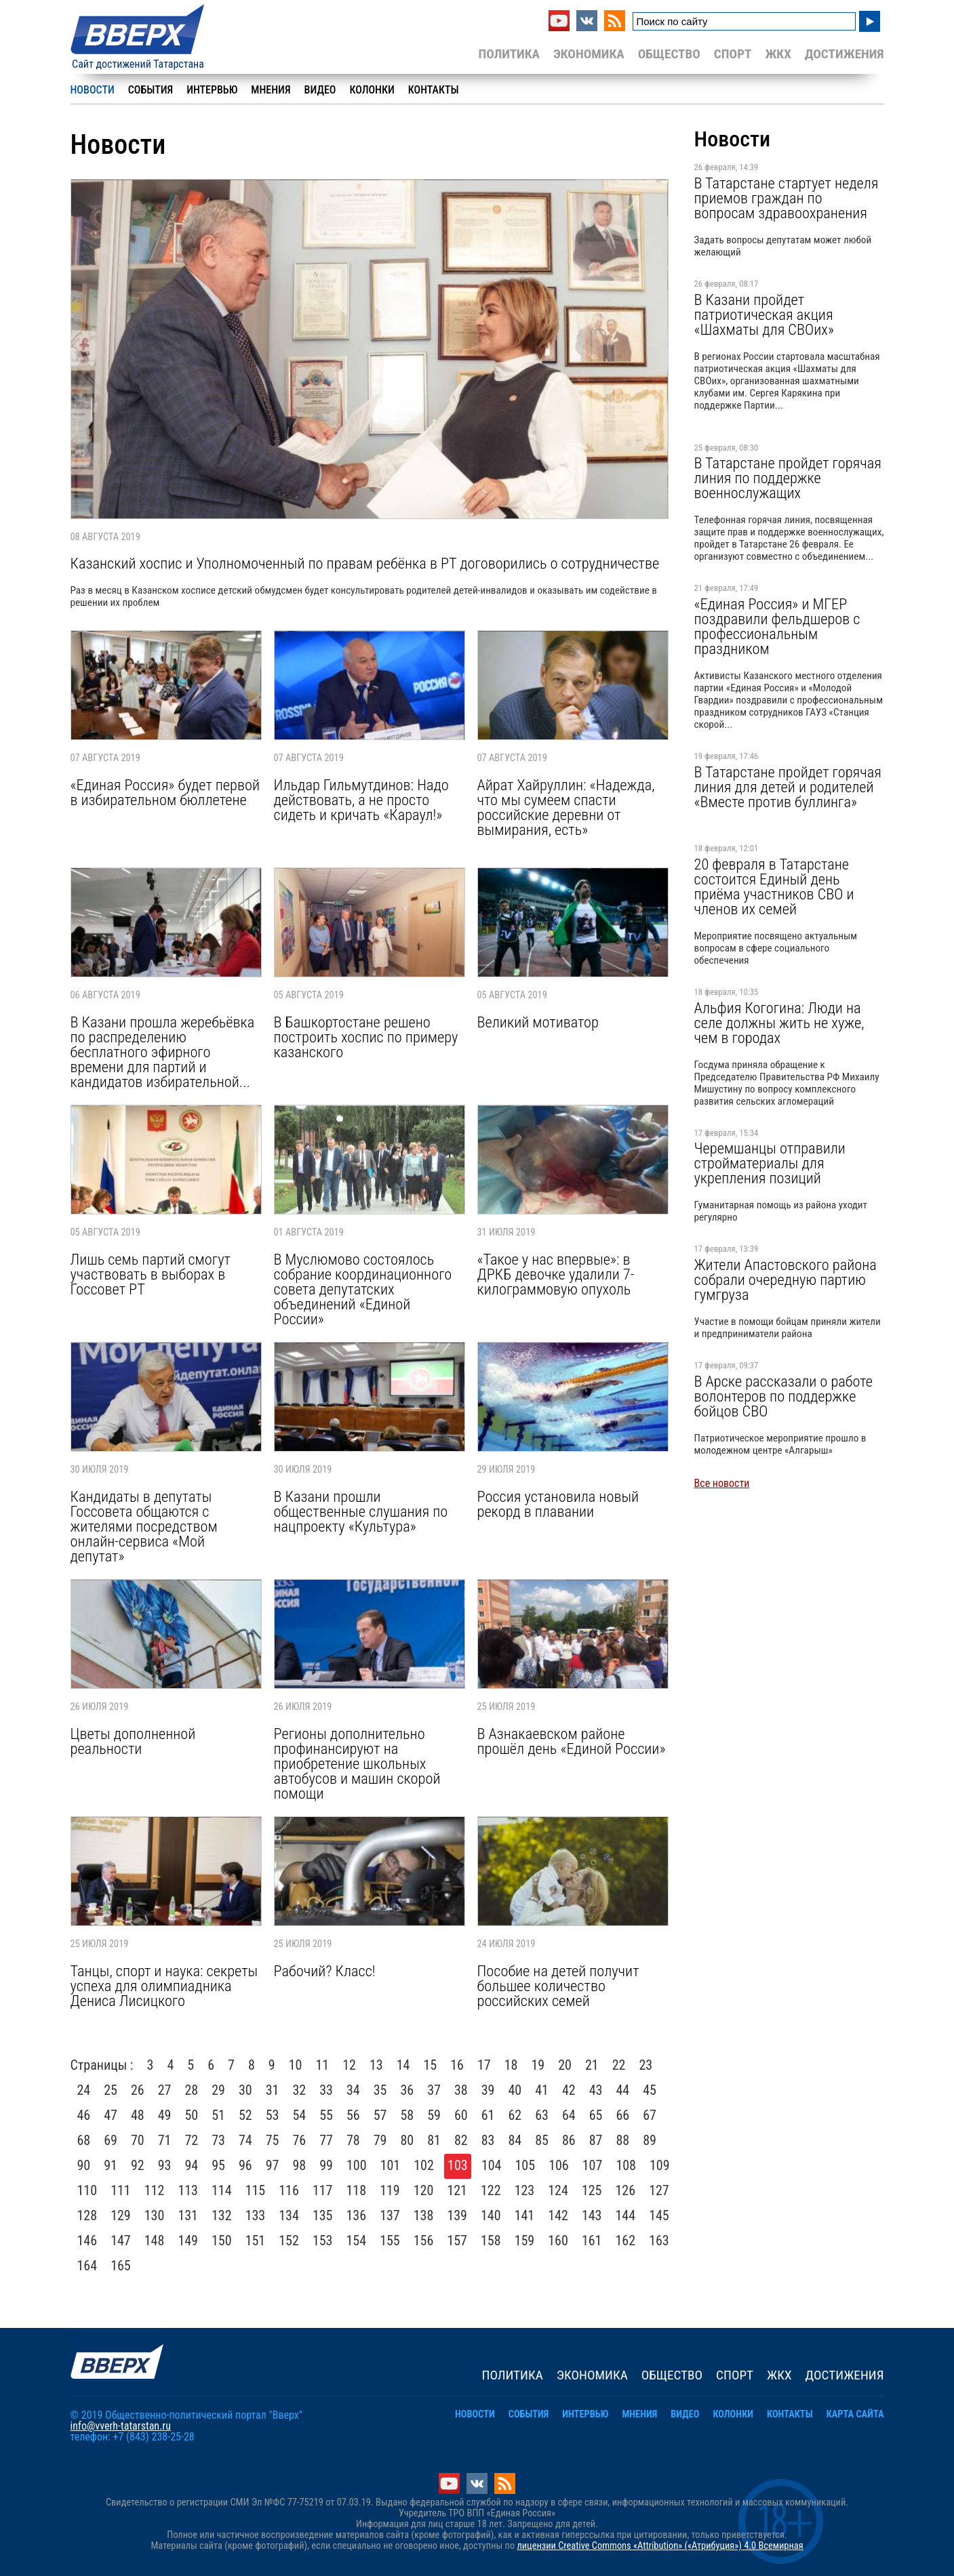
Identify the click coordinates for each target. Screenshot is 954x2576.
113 (188, 2190)
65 (596, 2115)
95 (218, 2165)
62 (515, 2115)
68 (84, 2140)
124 (558, 2190)
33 (326, 2090)
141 (525, 2215)
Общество (669, 54)
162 (626, 2240)
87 (596, 2140)
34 (353, 2090)
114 (222, 2190)
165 (121, 2265)
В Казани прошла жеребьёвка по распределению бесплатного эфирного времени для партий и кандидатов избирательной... (163, 1052)
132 (222, 2215)
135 (323, 2215)
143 (592, 2215)
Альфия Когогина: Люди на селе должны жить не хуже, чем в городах (779, 1022)
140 (491, 2215)
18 (511, 2065)
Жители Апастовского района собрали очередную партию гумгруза (785, 1279)
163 (659, 2240)
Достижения (844, 54)
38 (461, 2090)
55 (326, 2115)
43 (596, 2090)
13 (376, 2065)
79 (380, 2140)
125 (592, 2190)
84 (515, 2140)
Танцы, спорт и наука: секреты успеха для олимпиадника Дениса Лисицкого (164, 1985)
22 (619, 2065)
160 (558, 2240)
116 (289, 2190)
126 (626, 2190)
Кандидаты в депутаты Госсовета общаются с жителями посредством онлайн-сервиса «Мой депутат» (144, 1526)
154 (356, 2240)
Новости (93, 89)
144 (626, 2215)
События (150, 89)
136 (356, 2215)
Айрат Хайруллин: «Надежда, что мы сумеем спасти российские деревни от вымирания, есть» (566, 807)
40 (515, 2090)
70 (137, 2140)
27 (165, 2090)
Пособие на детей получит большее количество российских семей (558, 1985)
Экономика (588, 54)
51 (218, 2115)
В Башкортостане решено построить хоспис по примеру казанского (366, 1037)
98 (299, 2165)
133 (255, 2215)
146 (87, 2240)
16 (457, 2065)
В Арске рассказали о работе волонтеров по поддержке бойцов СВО (783, 1396)
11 (322, 2065)
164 (87, 2265)
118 (356, 2190)
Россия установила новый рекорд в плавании (558, 1504)
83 (488, 2140)
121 (457, 2190)
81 (434, 2140)
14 (403, 2065)
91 (110, 2165)
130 (154, 2215)
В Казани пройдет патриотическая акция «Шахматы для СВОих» (764, 314)
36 (407, 2090)
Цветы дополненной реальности (133, 1741)
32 (299, 2090)
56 (353, 2115)
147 (121, 2240)
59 (434, 2115)
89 (649, 2140)
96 (245, 2165)
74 (245, 2140)
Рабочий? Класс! (325, 1970)
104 (491, 2165)
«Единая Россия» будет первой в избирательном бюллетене (165, 792)
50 (192, 2115)
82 (461, 2140)
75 (272, 2140)
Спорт (733, 54)
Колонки (371, 89)
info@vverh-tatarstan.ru (121, 2425)
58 (407, 2115)
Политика (509, 54)
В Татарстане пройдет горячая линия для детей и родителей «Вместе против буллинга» (787, 786)
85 (542, 2140)
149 (188, 2240)
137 (390, 2215)
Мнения (270, 89)
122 (491, 2190)
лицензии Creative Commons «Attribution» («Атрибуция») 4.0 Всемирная (660, 2546)
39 (488, 2090)
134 (289, 2215)
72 (192, 2140)
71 (165, 2140)
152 (289, 2240)
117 (323, 2190)
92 (137, 2165)
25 (110, 2090)
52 (245, 2115)
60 (461, 2115)
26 (137, 2090)
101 (390, 2165)
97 (272, 2165)
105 (525, 2165)
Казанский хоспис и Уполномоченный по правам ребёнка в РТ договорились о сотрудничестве (365, 563)
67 (649, 2115)
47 (110, 2115)
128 (87, 2215)
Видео (320, 89)
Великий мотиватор (538, 1022)
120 (424, 2190)
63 (542, 2115)
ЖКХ (778, 54)
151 (255, 2240)
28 (192, 2090)
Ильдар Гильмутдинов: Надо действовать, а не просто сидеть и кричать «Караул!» (361, 799)
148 (154, 2240)
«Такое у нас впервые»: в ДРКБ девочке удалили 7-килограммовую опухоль (556, 1274)
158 (491, 2240)
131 (188, 2215)
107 (592, 2165)
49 (165, 2115)
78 (353, 2140)
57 (380, 2115)
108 (626, 2165)
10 (295, 2065)
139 (457, 2215)
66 (623, 2115)
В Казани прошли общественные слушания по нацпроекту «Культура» (361, 1511)
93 (165, 2165)
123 (525, 2190)
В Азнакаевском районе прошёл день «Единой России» (571, 1741)
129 (121, 2215)
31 (272, 2090)
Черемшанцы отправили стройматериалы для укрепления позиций (770, 1163)
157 (457, 2240)
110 (87, 2190)
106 (559, 2165)
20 (565, 2065)
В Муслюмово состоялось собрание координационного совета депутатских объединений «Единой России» (363, 1289)
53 (272, 2115)
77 (326, 2140)
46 (84, 2115)
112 (154, 2190)
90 (84, 2165)
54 (299, 2115)
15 (430, 2065)
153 (323, 2240)
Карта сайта (855, 2414)
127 (659, 2190)
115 (255, 2190)
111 (121, 2190)
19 (537, 2065)
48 (137, 2115)
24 (84, 2090)
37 (434, 2090)
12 (349, 2065)
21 (592, 2065)
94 (192, 2165)
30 (245, 2090)
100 (356, 2165)
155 (390, 2240)
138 (424, 2215)
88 (623, 2140)
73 (218, 2140)
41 (542, 2090)
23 (645, 2065)
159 (525, 2240)
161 (592, 2240)
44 (623, 2090)
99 (326, 2165)
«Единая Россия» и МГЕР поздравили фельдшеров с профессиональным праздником (777, 626)
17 (484, 2065)
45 (649, 2090)
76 (299, 2140)
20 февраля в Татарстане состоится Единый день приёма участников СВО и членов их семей (774, 886)
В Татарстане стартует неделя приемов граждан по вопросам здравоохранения (786, 198)
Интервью (211, 89)
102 (424, 2165)
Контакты (433, 89)
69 (110, 2140)
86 (569, 2140)
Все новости (722, 1483)
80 (407, 2140)
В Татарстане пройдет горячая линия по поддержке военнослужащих (787, 477)
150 (222, 2240)
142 (558, 2215)
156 (424, 2240)
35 (380, 2090)
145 (659, 2215)
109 (660, 2165)
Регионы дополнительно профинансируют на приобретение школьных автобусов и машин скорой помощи (357, 1763)
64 (569, 2115)
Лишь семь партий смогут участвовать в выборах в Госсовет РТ (151, 1274)
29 (218, 2090)
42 (569, 2090)
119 (390, 2190)
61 (488, 2115)
